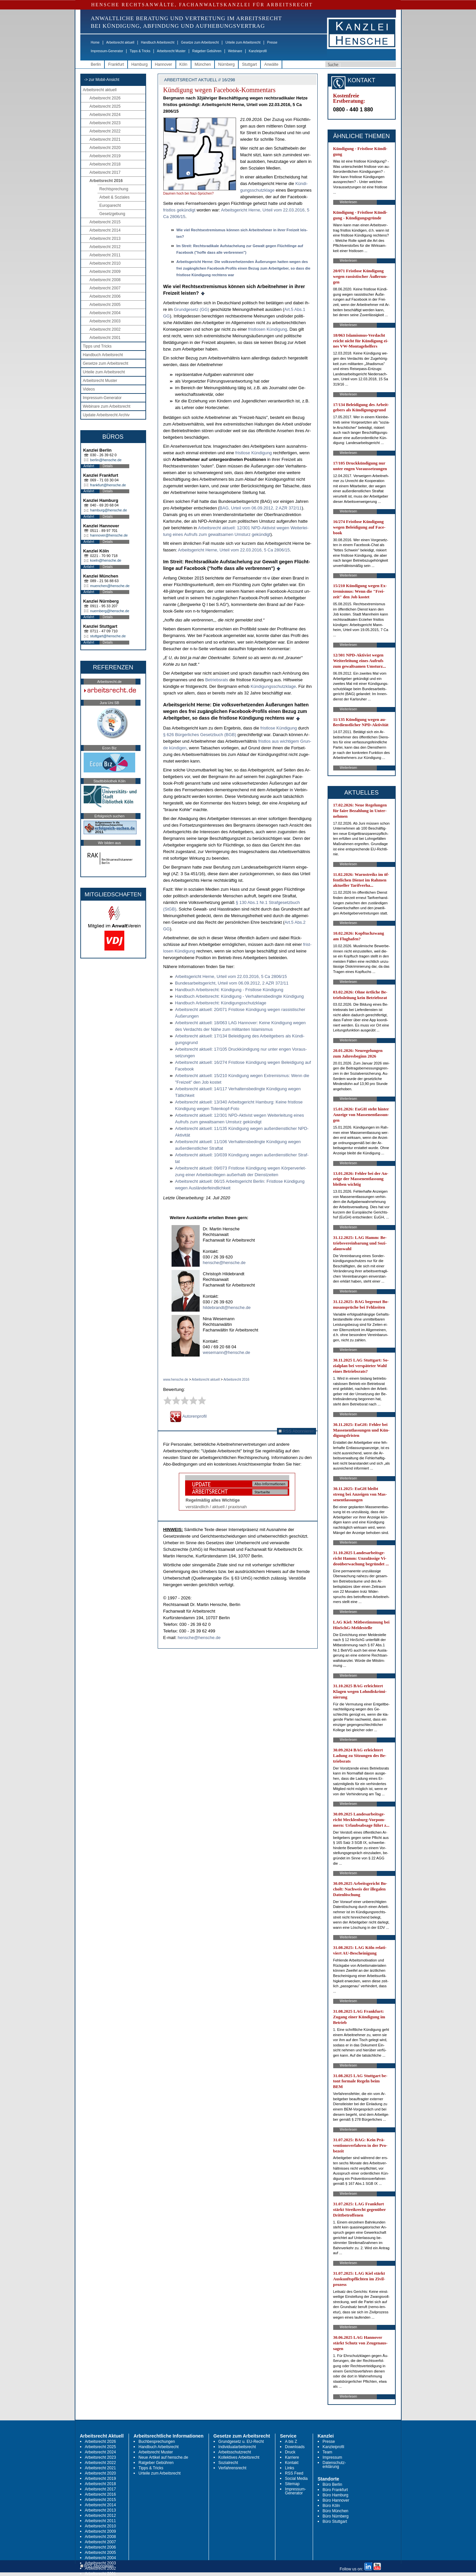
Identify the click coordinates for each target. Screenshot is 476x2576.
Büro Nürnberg (336, 2516)
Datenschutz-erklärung (334, 2464)
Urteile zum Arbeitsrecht (242, 42)
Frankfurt (116, 64)
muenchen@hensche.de (110, 586)
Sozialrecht (228, 2462)
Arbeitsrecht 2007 (105, 288)
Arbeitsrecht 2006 (105, 296)
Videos (89, 389)
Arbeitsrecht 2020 (105, 147)
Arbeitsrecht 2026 (105, 98)
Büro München (335, 2511)
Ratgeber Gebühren (206, 51)
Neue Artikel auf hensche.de (163, 2457)
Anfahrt (89, 466)
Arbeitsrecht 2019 (105, 156)
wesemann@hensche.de (226, 1352)
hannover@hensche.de (109, 535)
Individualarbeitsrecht (237, 2447)
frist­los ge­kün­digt (179, 209)
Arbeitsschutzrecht (234, 2452)
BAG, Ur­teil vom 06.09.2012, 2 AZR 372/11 (260, 507)
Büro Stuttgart (335, 2521)
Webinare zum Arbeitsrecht (107, 406)
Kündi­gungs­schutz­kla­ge (273, 686)
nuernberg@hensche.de (109, 611)
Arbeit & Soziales (114, 197)
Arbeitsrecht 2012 (105, 246)
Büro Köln (331, 2505)
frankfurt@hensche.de (108, 485)
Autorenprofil (188, 1416)
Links (289, 2468)
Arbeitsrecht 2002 (105, 329)
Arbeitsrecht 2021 (105, 139)
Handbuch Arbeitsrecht (157, 42)
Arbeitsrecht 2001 (105, 337)
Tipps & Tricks (140, 51)
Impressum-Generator (107, 51)
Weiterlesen (348, 202)
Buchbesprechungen (157, 2441)
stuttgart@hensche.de (108, 636)
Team (327, 2452)
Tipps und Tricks (97, 346)
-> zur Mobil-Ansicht (101, 79)
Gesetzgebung (112, 213)
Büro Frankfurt (335, 2489)
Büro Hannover (336, 2500)
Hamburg (139, 64)
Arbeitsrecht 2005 (105, 304)
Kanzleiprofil (257, 51)
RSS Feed (294, 2473)
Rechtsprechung (113, 189)
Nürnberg (226, 64)
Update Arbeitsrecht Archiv (106, 415)
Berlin (96, 64)
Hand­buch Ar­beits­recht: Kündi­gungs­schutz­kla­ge (220, 1002)
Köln (183, 64)
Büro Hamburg (335, 2495)
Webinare (235, 51)
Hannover (163, 64)
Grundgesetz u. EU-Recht (241, 2441)
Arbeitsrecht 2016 (106, 180)
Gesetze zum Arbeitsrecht (200, 42)
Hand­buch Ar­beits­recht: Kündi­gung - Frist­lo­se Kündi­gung (229, 989)
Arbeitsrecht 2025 (105, 106)
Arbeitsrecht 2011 (105, 255)
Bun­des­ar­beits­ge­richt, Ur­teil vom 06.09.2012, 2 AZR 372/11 (232, 983)
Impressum (332, 2457)
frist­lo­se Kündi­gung (253, 452)
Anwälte (271, 64)
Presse (272, 42)
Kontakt (291, 2462)
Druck (290, 2452)
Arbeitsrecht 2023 (105, 123)
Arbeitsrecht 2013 (105, 238)
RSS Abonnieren (297, 1431)
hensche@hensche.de (224, 1262)
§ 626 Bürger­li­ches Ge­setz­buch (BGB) (199, 734)
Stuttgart (249, 64)
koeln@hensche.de (105, 560)
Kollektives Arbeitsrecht (238, 2457)
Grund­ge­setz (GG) (191, 309)
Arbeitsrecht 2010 (105, 263)
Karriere (292, 2457)
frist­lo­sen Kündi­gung (267, 329)
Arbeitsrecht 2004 (105, 313)
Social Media (296, 2478)
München (203, 64)
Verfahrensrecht (232, 2468)
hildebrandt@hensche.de (227, 1307)
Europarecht (110, 205)
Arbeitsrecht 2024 (105, 114)
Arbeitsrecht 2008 (105, 280)
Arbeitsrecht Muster (171, 51)
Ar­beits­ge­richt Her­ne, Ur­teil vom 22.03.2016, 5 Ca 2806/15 (234, 549)
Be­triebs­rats (216, 679)
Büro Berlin (332, 2484)
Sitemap (292, 2484)
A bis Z (291, 2441)
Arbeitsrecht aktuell (120, 42)
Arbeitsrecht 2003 (105, 321)
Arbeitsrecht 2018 (105, 164)
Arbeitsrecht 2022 (105, 131)
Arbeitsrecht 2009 (105, 271)
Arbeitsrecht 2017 (105, 172)
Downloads (294, 2447)
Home (95, 42)
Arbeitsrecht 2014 (105, 230)
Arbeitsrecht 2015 (105, 222)
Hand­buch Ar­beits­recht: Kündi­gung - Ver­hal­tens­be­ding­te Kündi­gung (239, 996)
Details (108, 466)
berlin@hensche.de (106, 460)
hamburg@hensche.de (108, 510)
